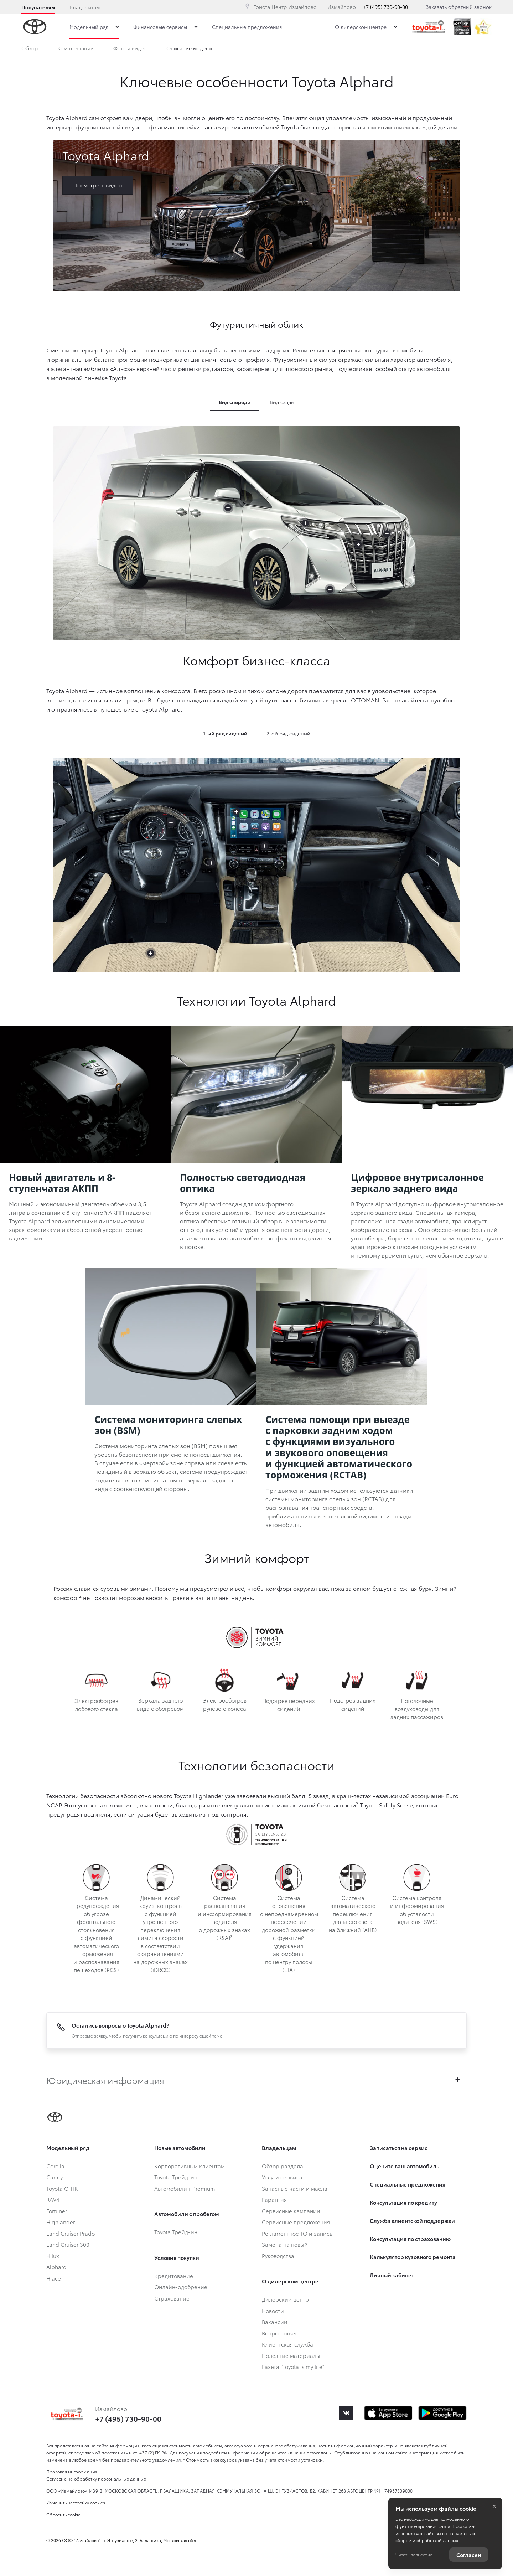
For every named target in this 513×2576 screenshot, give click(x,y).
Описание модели (189, 49)
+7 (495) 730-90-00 (385, 6)
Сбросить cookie (63, 2515)
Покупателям (38, 7)
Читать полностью (413, 2554)
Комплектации (75, 49)
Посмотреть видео (97, 185)
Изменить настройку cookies (75, 2502)
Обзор (29, 49)
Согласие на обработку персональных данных (96, 2479)
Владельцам (84, 7)
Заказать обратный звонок (459, 6)
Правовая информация (72, 2471)
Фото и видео (130, 49)
